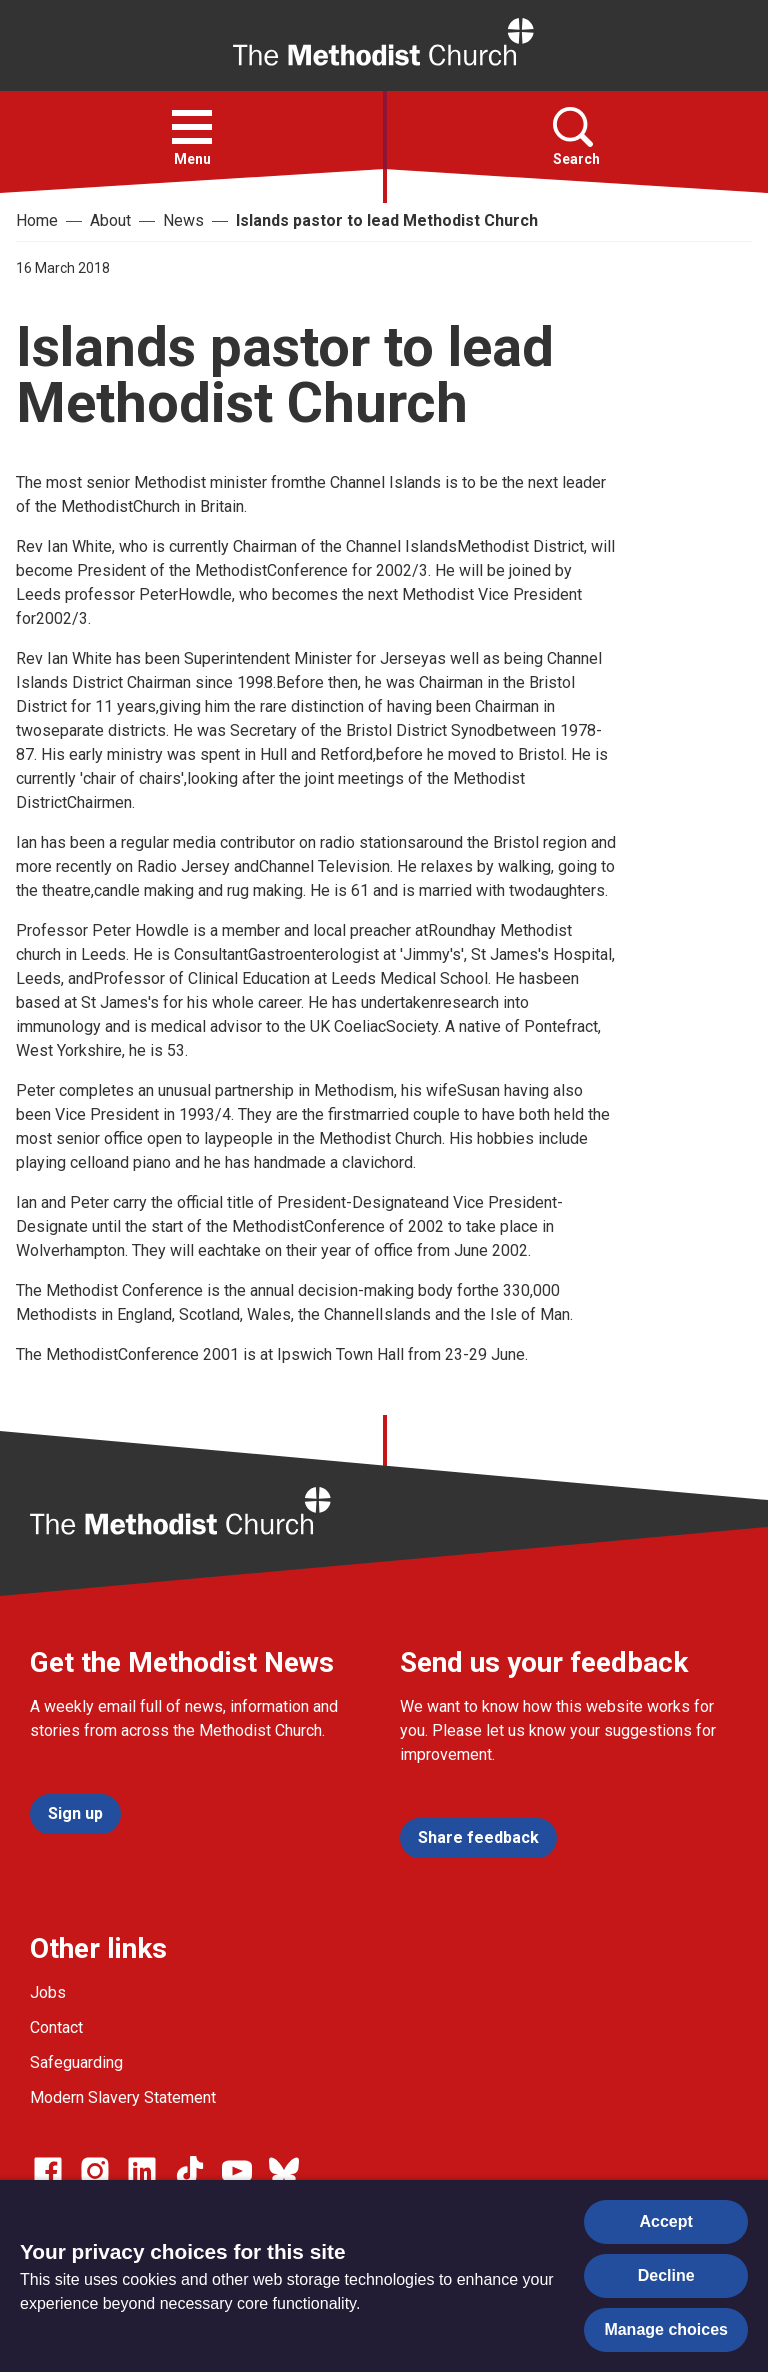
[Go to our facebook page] (48, 2171)
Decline (666, 2275)
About (110, 220)
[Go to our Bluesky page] (284, 2171)
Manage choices (666, 2329)
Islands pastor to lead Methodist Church (387, 220)
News (183, 220)
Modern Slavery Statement (123, 2097)
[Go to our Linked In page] (142, 2171)
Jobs (48, 1992)
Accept (666, 2221)
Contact (56, 2027)
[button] (192, 127)
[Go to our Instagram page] (95, 2171)
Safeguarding (76, 2062)
